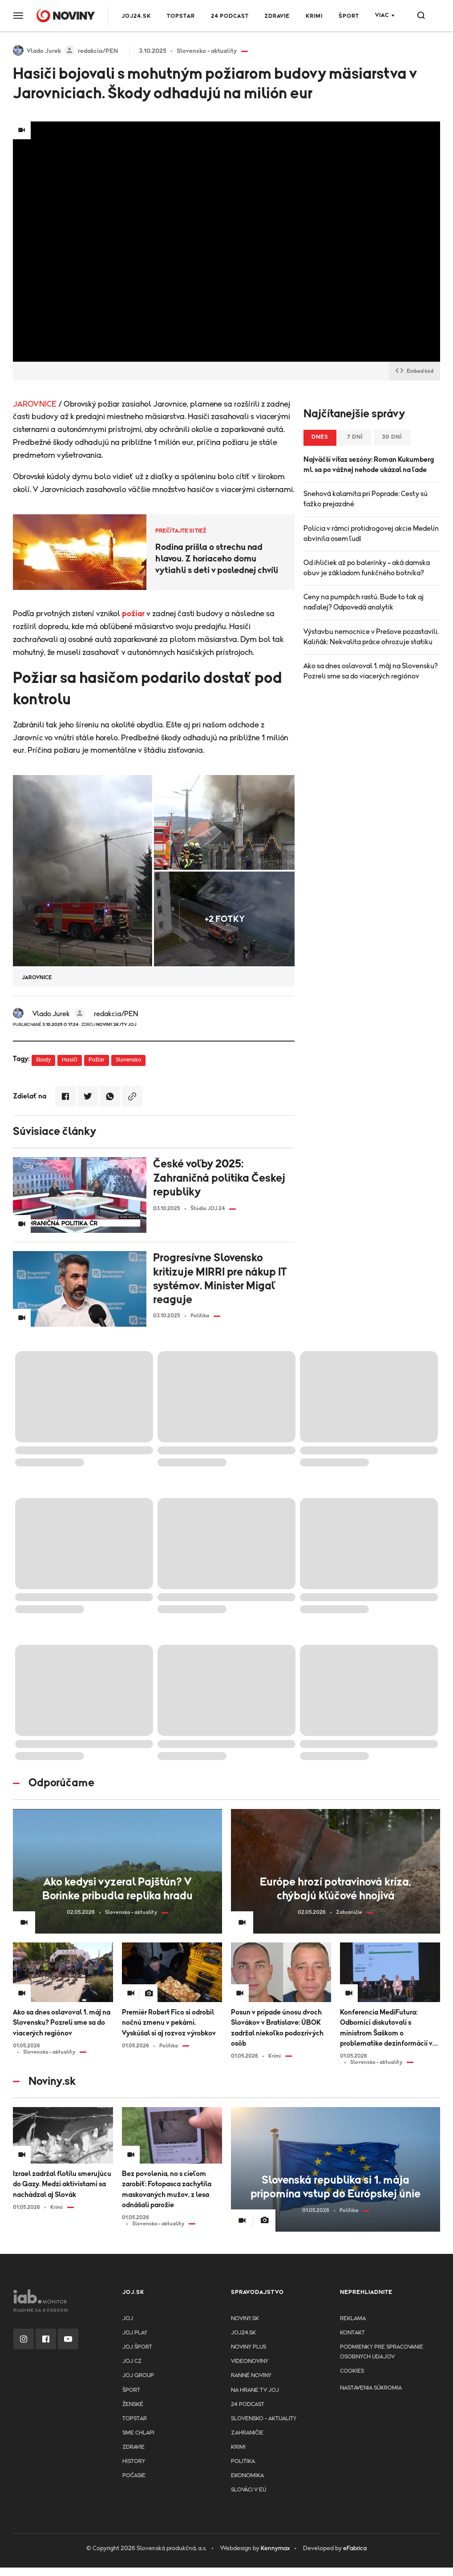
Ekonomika (247, 2476)
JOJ (127, 2319)
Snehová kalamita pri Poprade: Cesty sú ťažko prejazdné (365, 499)
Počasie (134, 2476)
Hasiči (69, 1060)
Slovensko (128, 1060)
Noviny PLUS (248, 2347)
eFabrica (355, 2548)
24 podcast (230, 16)
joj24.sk (243, 2333)
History (133, 2461)
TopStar (134, 2419)
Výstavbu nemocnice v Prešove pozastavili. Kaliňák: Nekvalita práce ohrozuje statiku (371, 637)
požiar (133, 614)
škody (43, 1060)
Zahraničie (247, 2433)
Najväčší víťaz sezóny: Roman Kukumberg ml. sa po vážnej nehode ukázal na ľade (368, 464)
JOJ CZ (132, 2361)
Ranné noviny (251, 2375)
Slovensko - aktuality (263, 2419)
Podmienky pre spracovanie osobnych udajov (381, 2352)
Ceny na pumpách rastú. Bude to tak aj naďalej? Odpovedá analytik (363, 602)
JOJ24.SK (136, 16)
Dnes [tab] (319, 437)
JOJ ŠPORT (137, 2347)
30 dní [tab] (392, 437)
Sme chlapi (138, 2433)
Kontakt (352, 2333)
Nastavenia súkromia (371, 2388)
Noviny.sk (245, 2319)
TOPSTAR (181, 16)
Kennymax (275, 2548)
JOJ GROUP (138, 2375)
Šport (349, 16)
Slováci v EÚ (248, 2490)
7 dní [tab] (355, 437)
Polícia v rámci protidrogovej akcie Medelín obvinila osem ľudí (371, 533)
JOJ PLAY (134, 2333)
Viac (382, 15)
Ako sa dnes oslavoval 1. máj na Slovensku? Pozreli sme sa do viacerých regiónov (370, 671)
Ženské (132, 2404)
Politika (243, 2461)
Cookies (352, 2371)
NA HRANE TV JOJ (255, 2390)
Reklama (353, 2319)
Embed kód (414, 371)
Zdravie (277, 16)
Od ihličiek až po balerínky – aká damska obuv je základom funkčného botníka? (366, 568)
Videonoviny (249, 2361)
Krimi (314, 16)
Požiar (97, 1060)
